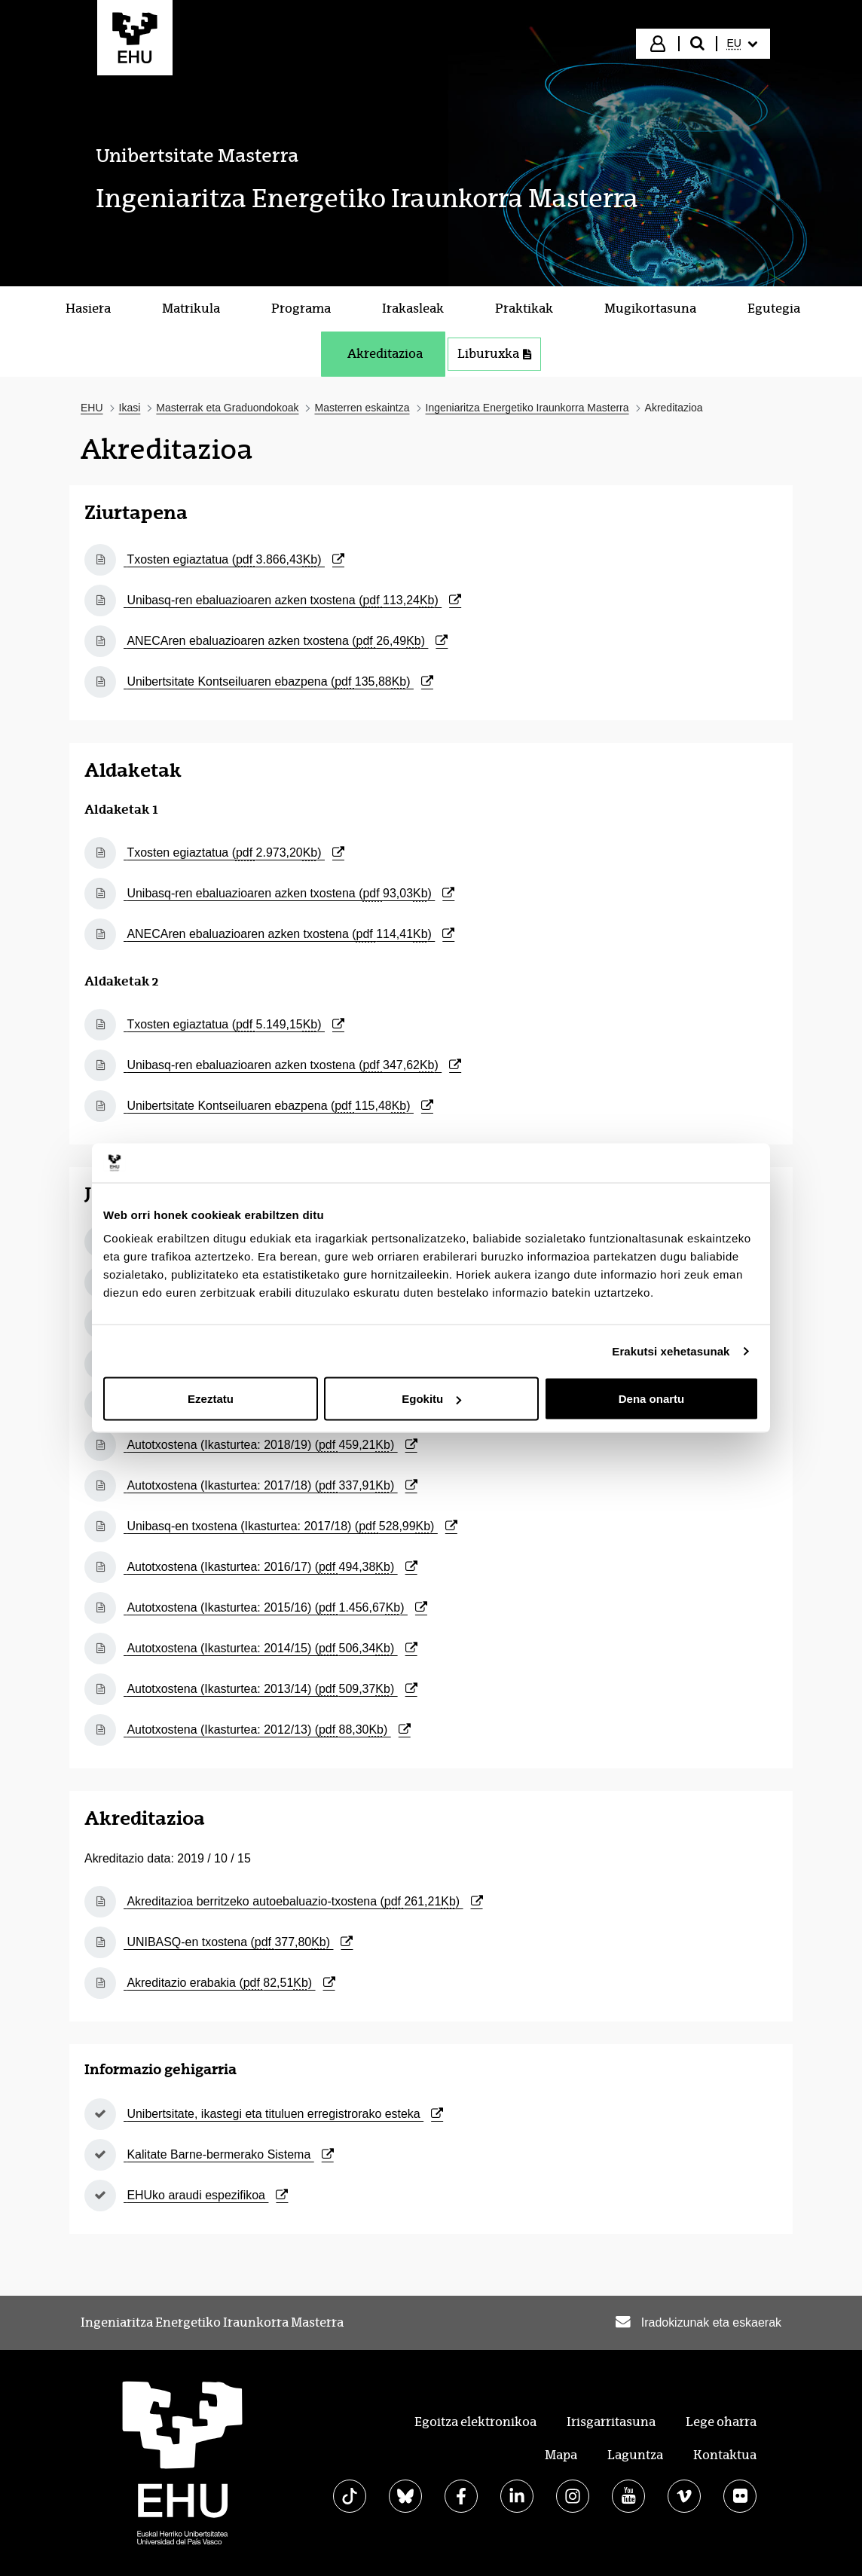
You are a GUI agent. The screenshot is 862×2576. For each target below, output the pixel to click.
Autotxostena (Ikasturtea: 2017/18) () (270, 1485)
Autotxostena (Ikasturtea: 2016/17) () (270, 1566)
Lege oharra (721, 2422)
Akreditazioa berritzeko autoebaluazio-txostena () (303, 1901)
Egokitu (431, 1398)
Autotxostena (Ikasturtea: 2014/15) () (270, 1648)
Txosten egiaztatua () (234, 559)
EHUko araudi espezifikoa (206, 2195)
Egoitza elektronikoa (475, 2422)
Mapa (561, 2455)
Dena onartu (652, 1398)
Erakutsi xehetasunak (670, 1350)
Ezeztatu (211, 1398)
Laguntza (635, 2455)
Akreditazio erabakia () (229, 1982)
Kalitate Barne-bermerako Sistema (229, 2154)
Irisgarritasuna (611, 2422)
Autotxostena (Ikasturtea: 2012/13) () (267, 1729)
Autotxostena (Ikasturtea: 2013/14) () (270, 1688)
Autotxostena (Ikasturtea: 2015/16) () (275, 1607)
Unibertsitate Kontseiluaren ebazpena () (278, 681)
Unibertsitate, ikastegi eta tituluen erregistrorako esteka (283, 2113)
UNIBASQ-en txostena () (238, 1942)
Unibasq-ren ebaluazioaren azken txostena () (292, 600)
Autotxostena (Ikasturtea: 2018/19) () (270, 1444)
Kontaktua (725, 2455)
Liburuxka (494, 354)
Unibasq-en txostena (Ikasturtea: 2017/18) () (290, 1526)
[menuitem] (742, 44)
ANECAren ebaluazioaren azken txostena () (286, 640)
